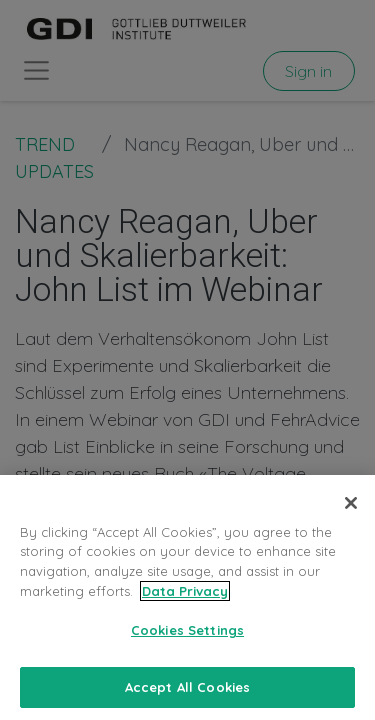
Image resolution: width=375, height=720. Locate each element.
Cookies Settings (187, 643)
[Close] (351, 516)
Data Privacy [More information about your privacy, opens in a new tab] (185, 603)
